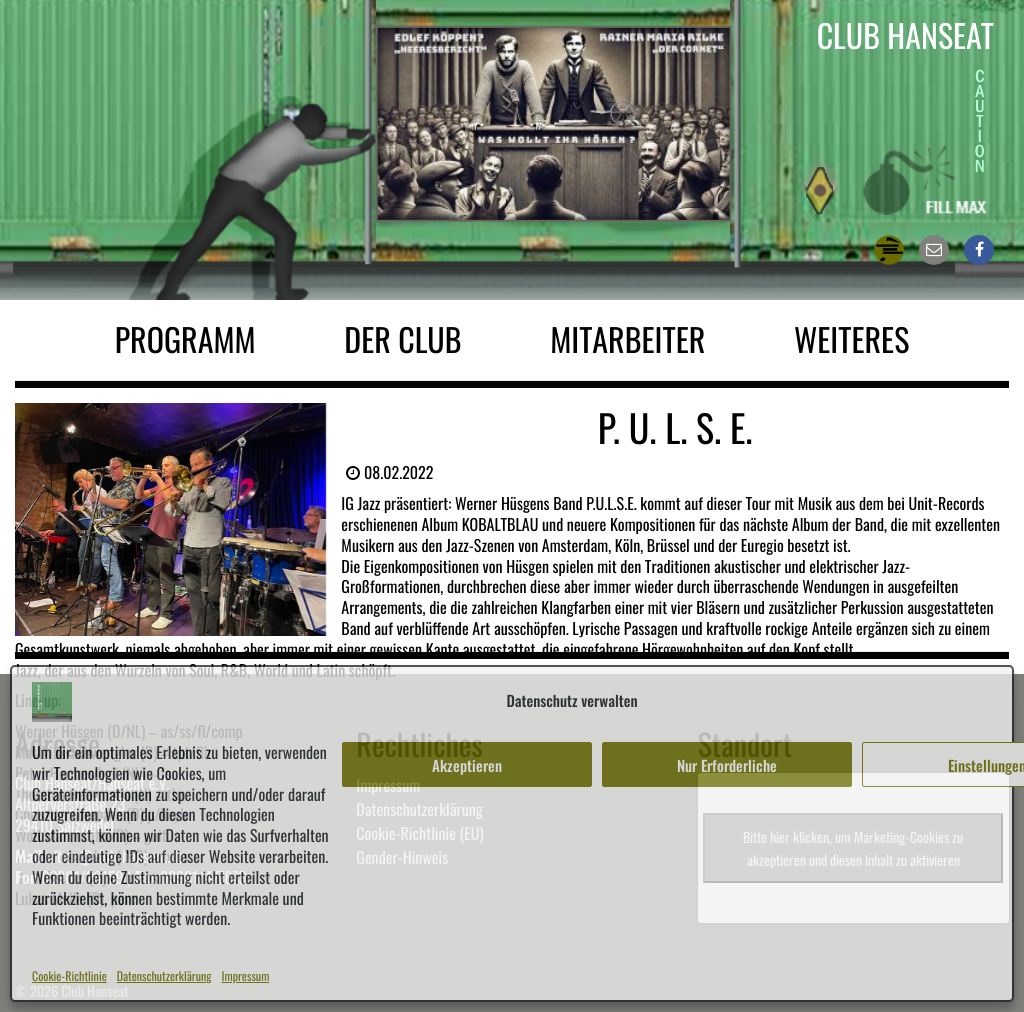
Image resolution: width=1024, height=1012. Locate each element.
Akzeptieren (467, 765)
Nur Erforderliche (727, 765)
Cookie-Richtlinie (69, 976)
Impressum (246, 976)
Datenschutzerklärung (164, 976)
